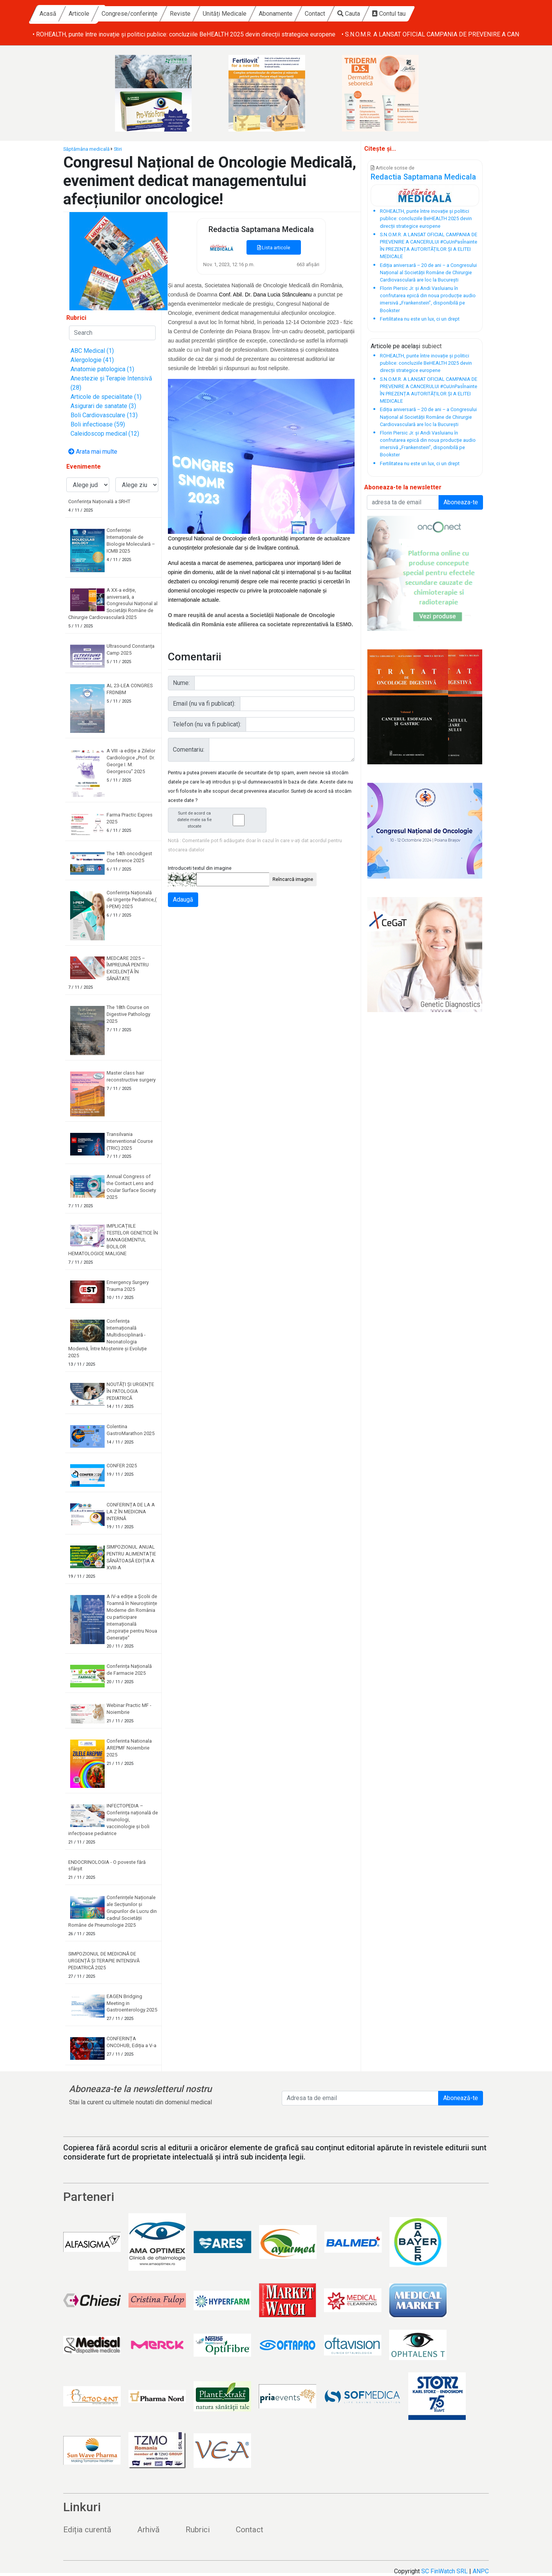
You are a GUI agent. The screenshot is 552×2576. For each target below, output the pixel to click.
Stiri (118, 149)
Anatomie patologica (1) (102, 369)
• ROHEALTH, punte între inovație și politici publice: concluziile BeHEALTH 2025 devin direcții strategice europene (184, 34)
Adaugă (183, 899)
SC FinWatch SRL (444, 2571)
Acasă (120, 13)
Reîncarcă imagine (293, 879)
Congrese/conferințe (202, 13)
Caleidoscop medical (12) (105, 433)
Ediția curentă (87, 2529)
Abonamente (348, 13)
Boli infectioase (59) (98, 424)
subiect (432, 346)
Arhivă (148, 2529)
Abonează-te (460, 2098)
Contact (388, 13)
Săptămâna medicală (86, 149)
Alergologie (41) (92, 360)
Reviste (253, 13)
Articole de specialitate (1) (106, 396)
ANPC (481, 2571)
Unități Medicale (297, 13)
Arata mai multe (92, 451)
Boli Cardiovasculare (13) (104, 415)
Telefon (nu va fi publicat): (207, 724)
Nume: (181, 682)
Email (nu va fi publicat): (204, 703)
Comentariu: (188, 749)
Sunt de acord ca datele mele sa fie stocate (219, 820)
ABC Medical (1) (92, 350)
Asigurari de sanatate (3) (103, 406)
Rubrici (198, 2529)
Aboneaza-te (461, 502)
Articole (151, 13)
